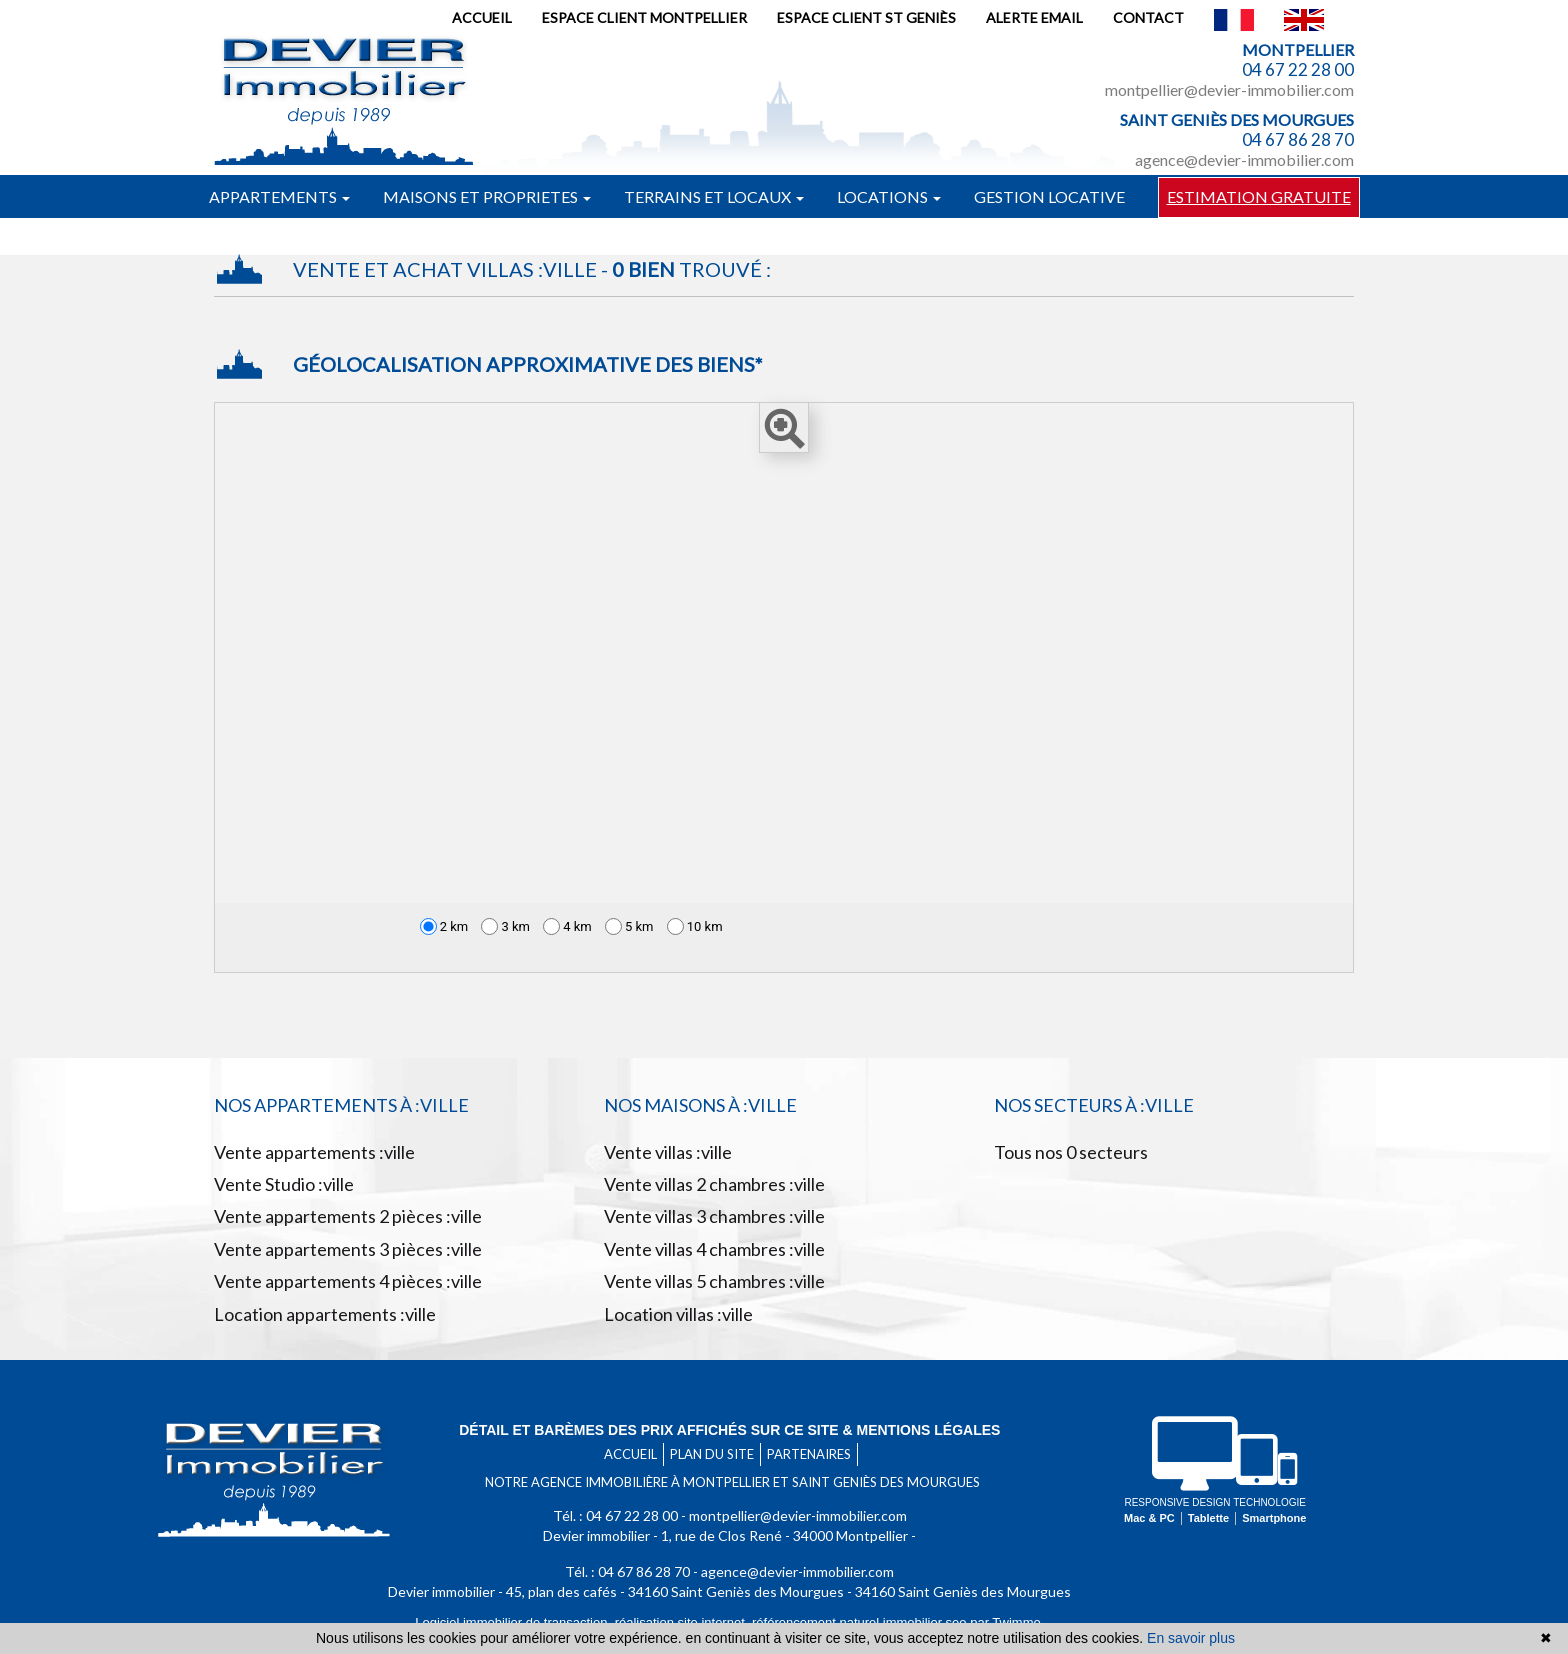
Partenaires (809, 1454)
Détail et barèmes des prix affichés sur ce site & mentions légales (729, 1430)
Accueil (482, 17)
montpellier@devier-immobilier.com (1229, 89)
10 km (695, 926)
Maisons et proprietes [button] (487, 196)
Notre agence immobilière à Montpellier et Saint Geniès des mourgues (732, 1482)
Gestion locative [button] (1049, 196)
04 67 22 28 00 (1298, 69)
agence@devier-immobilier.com (1244, 159)
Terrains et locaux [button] (714, 196)
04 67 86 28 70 (1298, 139)
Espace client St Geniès (866, 17)
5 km (629, 926)
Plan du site (712, 1454)
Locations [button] (889, 196)
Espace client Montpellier (644, 17)
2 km (444, 926)
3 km (505, 926)
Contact (1148, 17)
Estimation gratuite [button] (1259, 196)
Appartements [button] (279, 196)
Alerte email (1034, 17)
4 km (567, 926)
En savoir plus (1191, 1638)
